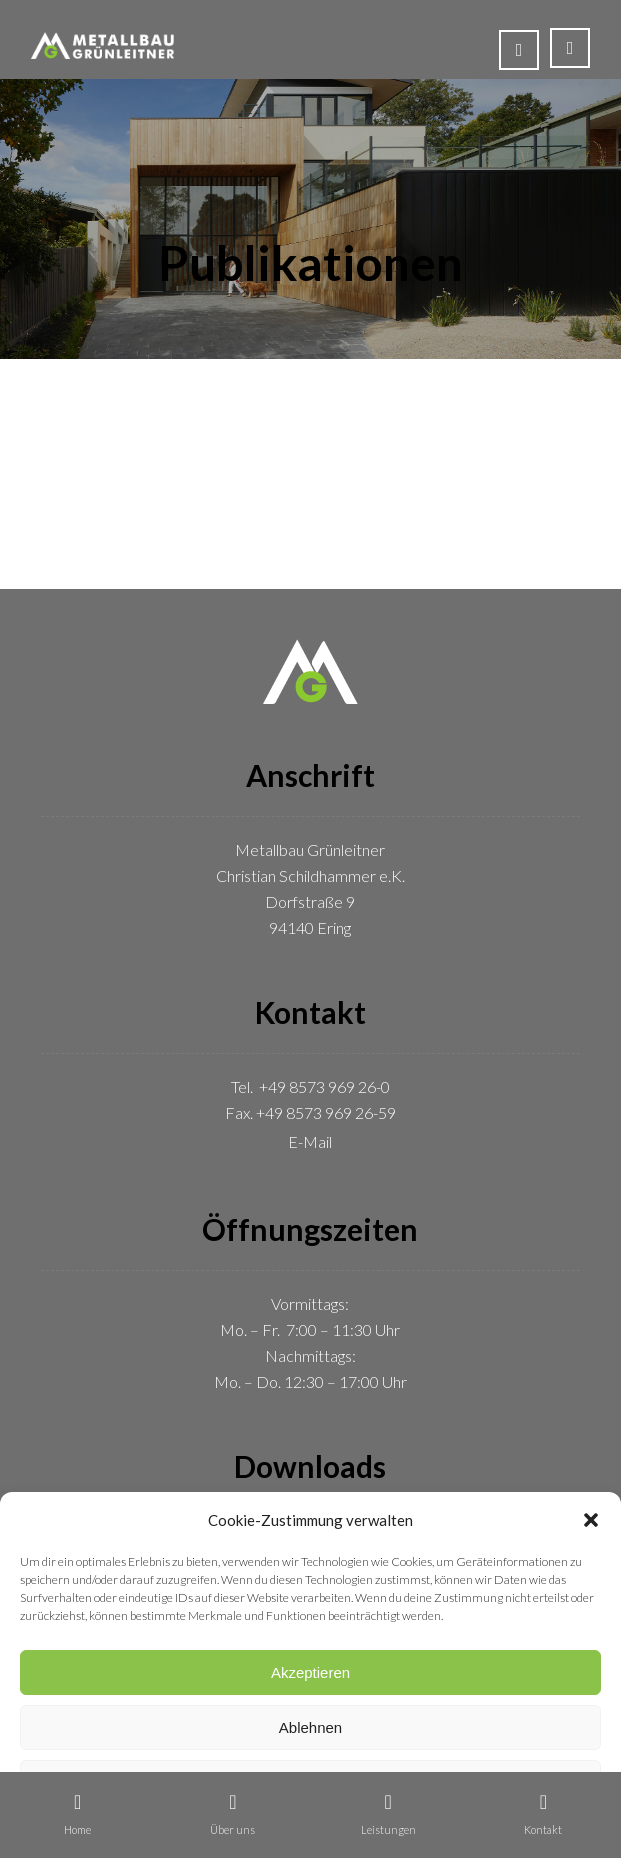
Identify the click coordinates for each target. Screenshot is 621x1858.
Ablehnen (310, 1727)
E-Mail (310, 1141)
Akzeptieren (310, 1672)
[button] (591, 1520)
